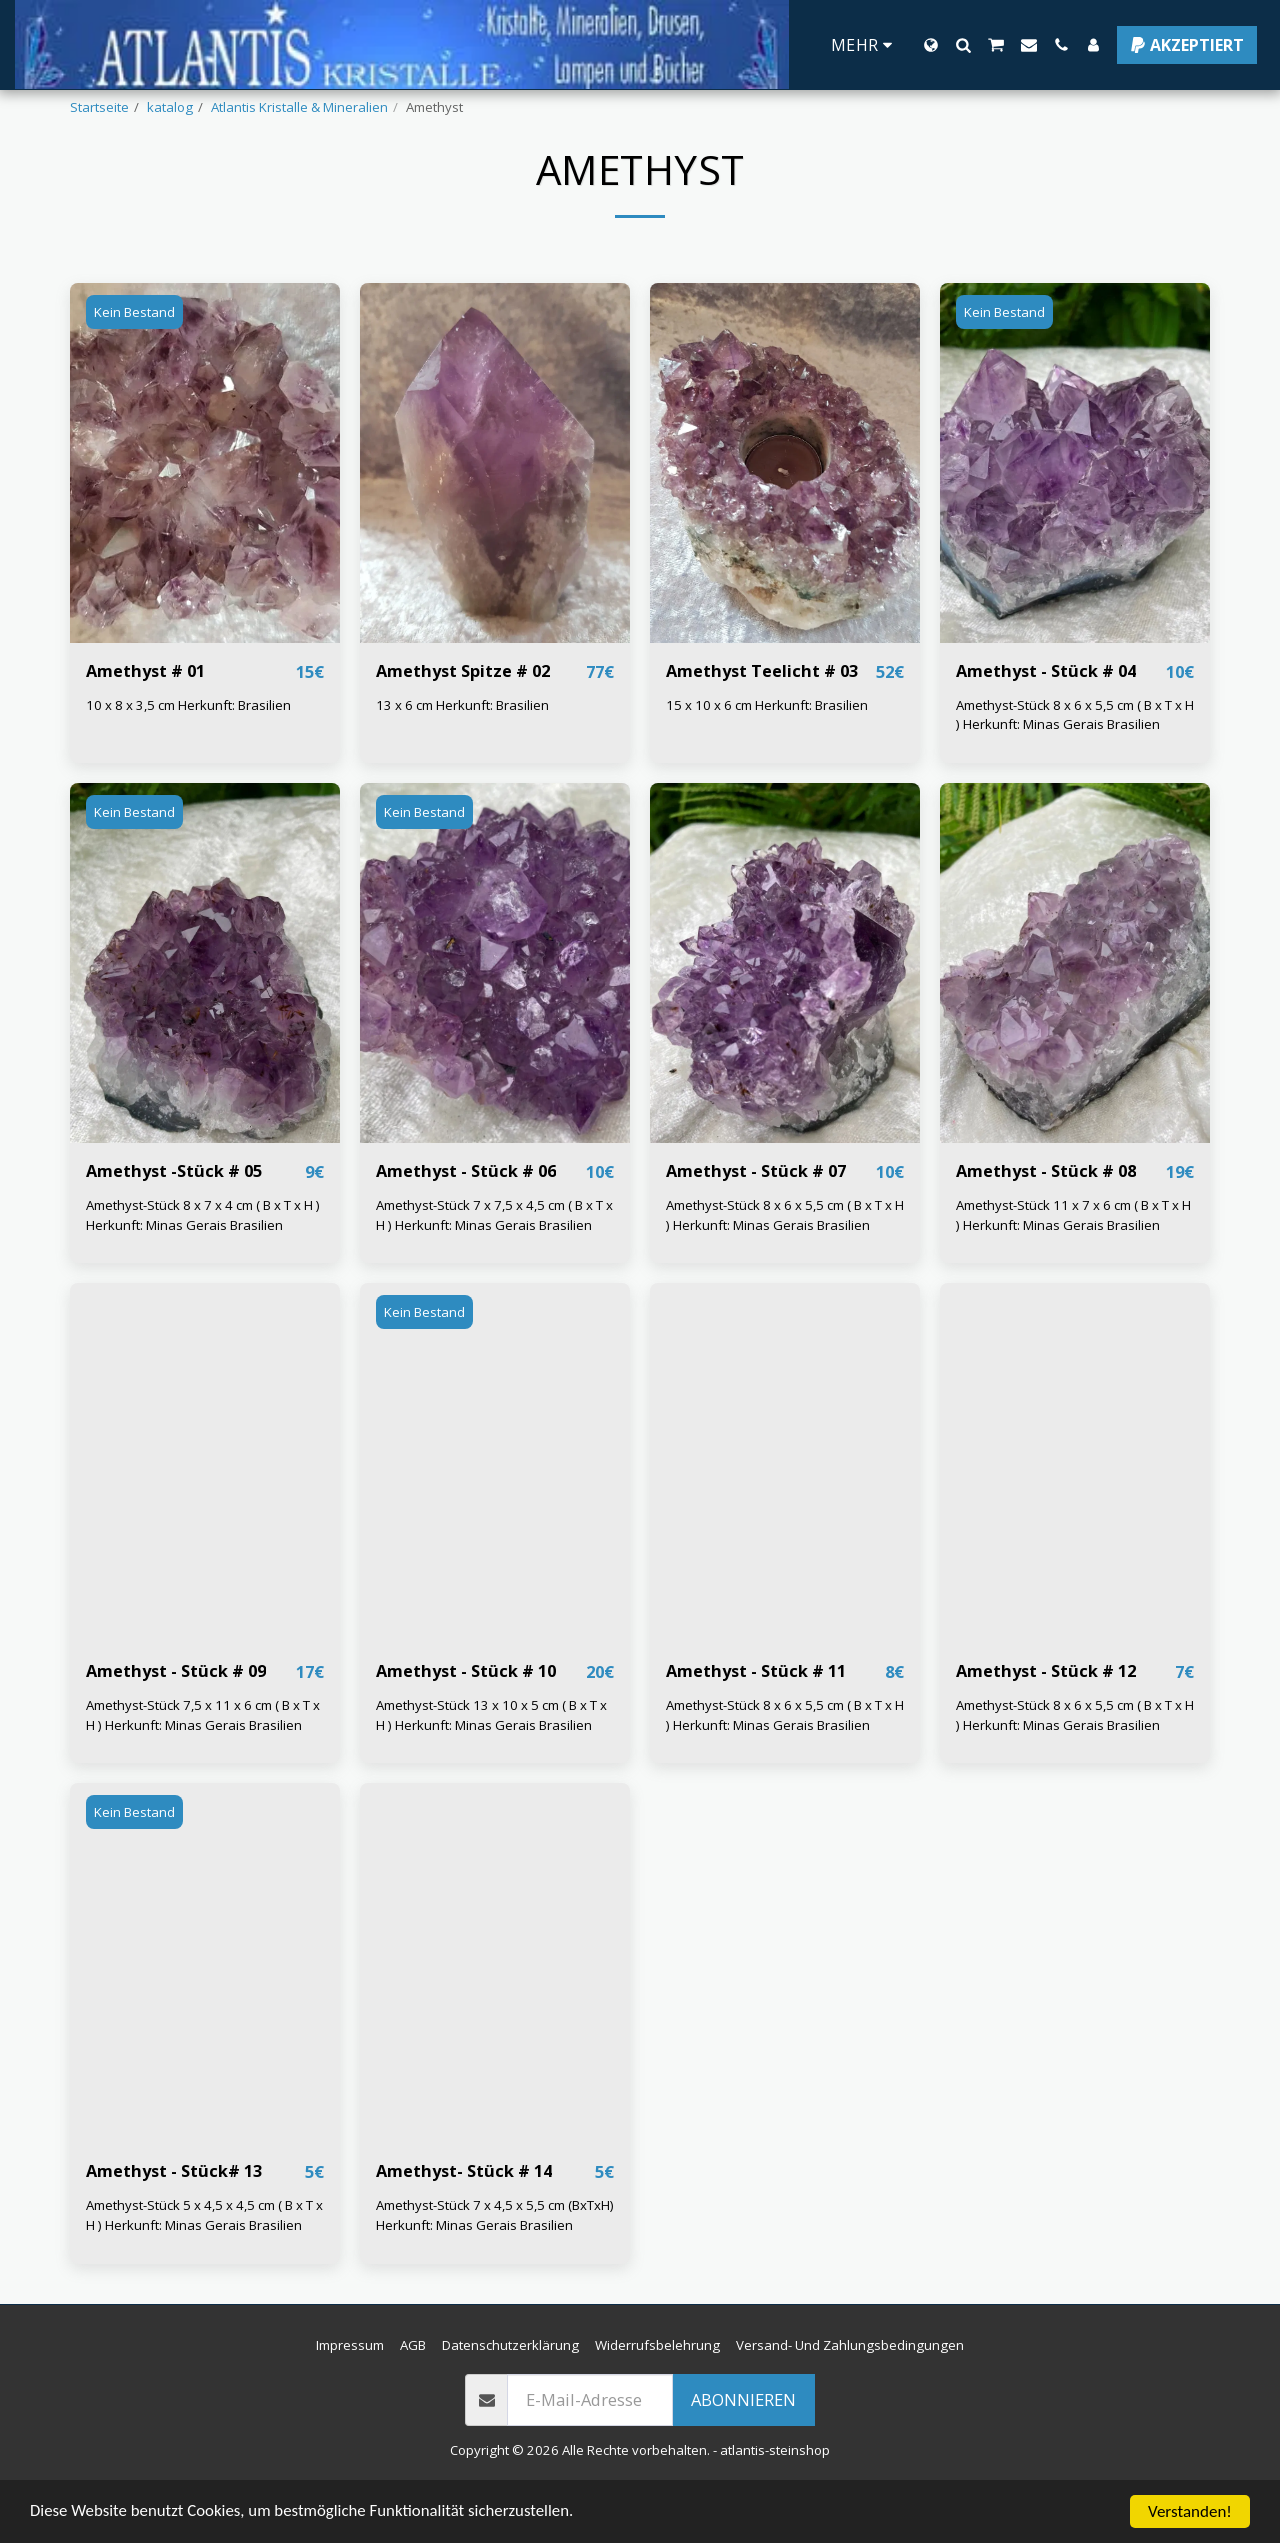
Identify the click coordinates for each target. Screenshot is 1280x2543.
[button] (963, 45)
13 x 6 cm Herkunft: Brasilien (462, 757)
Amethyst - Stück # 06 (466, 1222)
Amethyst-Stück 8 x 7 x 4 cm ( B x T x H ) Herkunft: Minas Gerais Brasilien (203, 1267)
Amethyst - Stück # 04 (1046, 722)
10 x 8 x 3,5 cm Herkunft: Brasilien (188, 757)
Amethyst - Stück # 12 (1046, 1723)
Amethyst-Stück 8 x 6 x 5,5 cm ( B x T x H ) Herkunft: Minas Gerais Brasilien (1075, 767)
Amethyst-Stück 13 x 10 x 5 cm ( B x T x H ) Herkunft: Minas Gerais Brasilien (491, 1767)
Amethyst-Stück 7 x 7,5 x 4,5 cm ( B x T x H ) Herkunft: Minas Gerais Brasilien (494, 1267)
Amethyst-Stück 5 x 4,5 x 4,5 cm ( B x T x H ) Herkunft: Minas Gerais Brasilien (204, 2268)
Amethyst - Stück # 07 (756, 1222)
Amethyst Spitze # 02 (463, 722)
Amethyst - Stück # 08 (1046, 1222)
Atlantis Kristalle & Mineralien (299, 107)
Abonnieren (743, 2452)
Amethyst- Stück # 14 (464, 2223)
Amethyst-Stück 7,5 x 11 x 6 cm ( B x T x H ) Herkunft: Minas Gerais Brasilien (203, 1767)
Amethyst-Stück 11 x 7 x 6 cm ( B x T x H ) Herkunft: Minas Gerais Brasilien (1073, 1267)
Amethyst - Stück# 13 (174, 2223)
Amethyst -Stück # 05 (174, 1222)
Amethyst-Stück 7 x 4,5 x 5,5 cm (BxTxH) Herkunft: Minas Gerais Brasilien (495, 2268)
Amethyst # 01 (146, 722)
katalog (170, 107)
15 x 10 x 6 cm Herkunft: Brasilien (767, 757)
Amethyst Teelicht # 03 (762, 722)
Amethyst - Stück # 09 (176, 1723)
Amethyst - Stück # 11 (756, 1723)
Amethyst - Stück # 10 (466, 1723)
